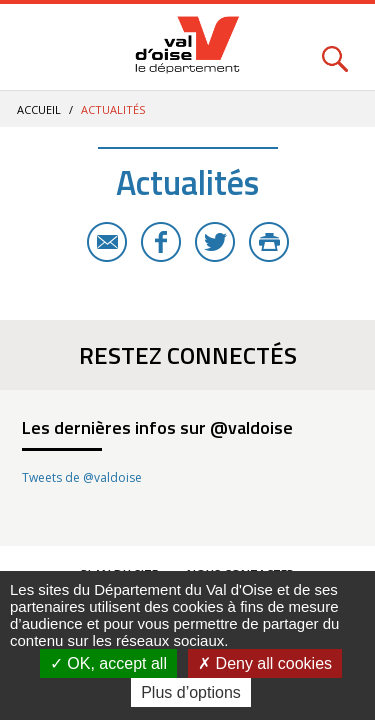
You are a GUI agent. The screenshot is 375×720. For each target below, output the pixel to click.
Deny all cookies (265, 663)
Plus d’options (191, 692)
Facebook (161, 242)
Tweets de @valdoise (82, 477)
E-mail (107, 242)
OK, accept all (108, 663)
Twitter (215, 242)
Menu (40, 47)
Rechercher (335, 47)
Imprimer (269, 242)
